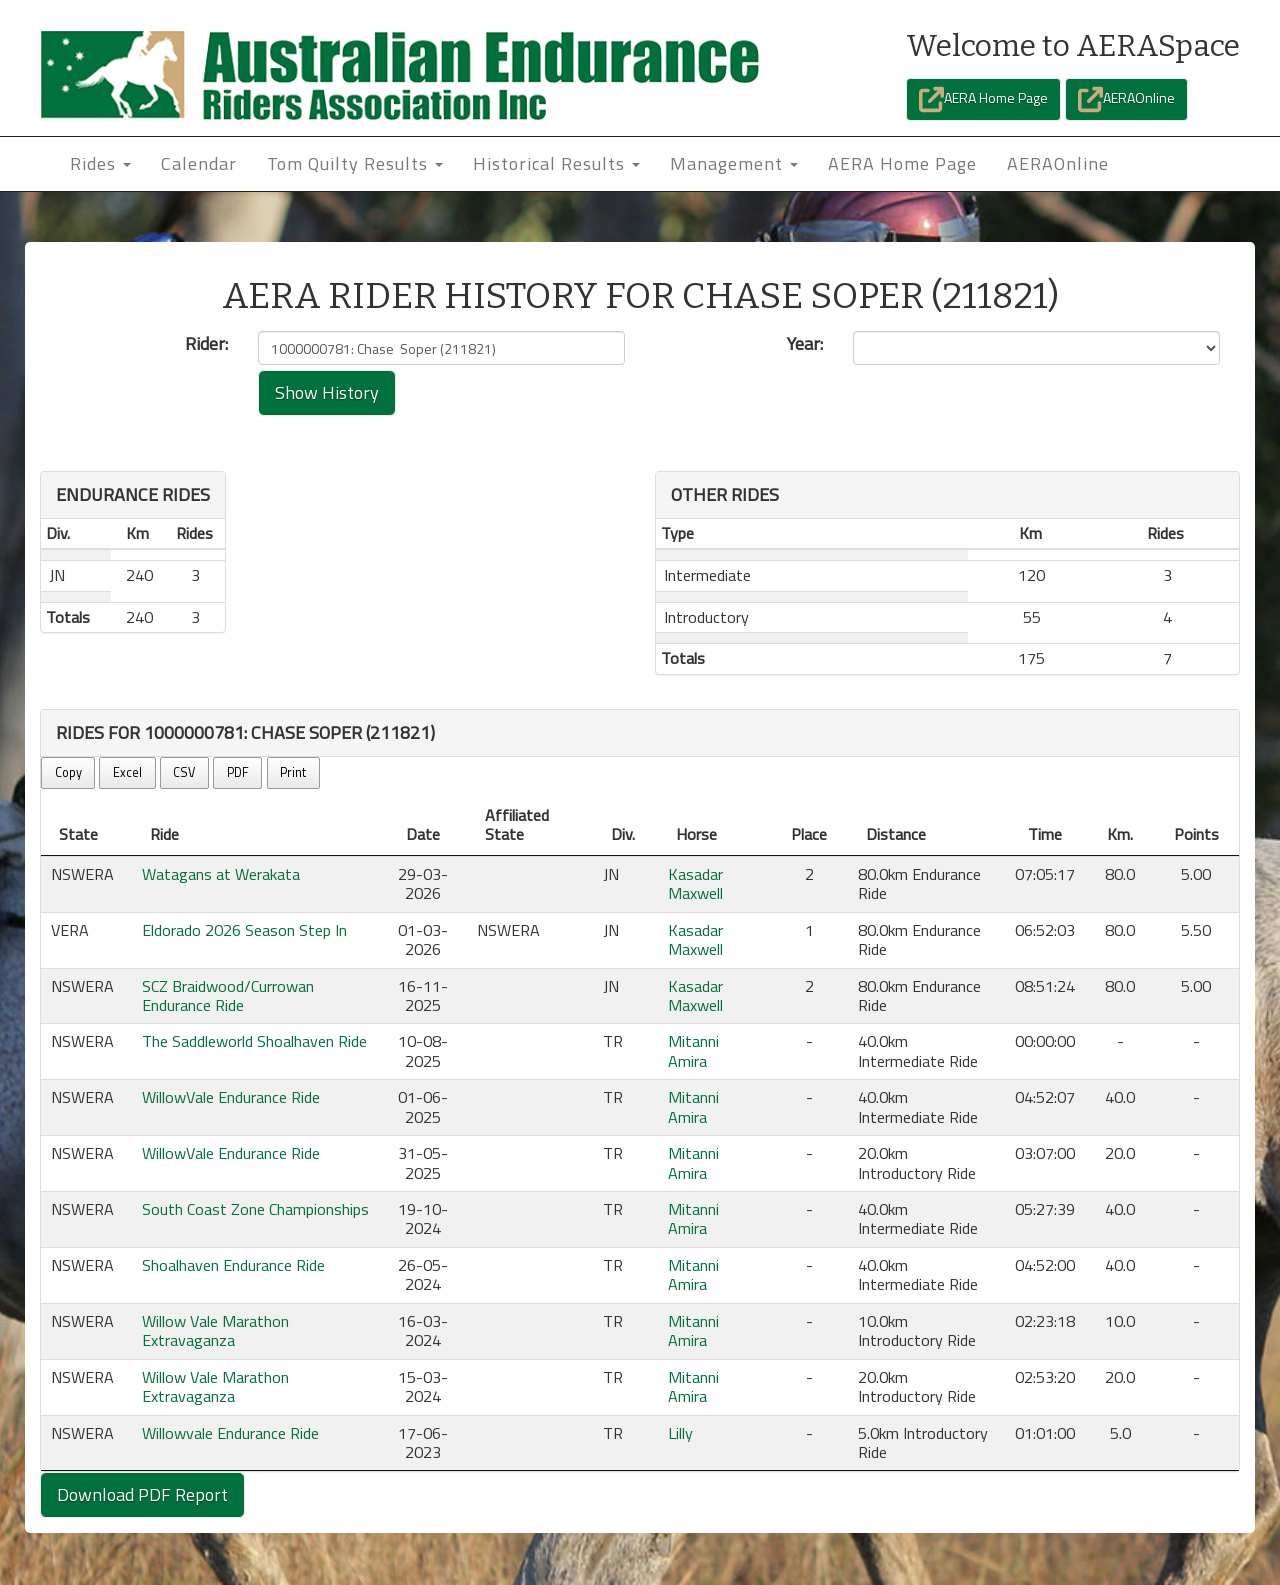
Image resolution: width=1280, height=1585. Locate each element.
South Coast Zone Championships (255, 1209)
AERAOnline (1126, 99)
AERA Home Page (983, 99)
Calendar (199, 163)
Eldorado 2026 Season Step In (244, 930)
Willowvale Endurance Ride (230, 1433)
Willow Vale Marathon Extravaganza (215, 1330)
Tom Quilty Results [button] (355, 163)
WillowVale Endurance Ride (231, 1097)
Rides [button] (100, 163)
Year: (805, 344)
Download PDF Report (142, 1494)
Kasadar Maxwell (695, 883)
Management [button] (734, 163)
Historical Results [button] (556, 163)
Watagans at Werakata (221, 874)
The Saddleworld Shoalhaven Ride (254, 1041)
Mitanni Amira (693, 1050)
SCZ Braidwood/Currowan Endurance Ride (228, 995)
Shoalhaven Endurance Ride (233, 1265)
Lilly (680, 1433)
